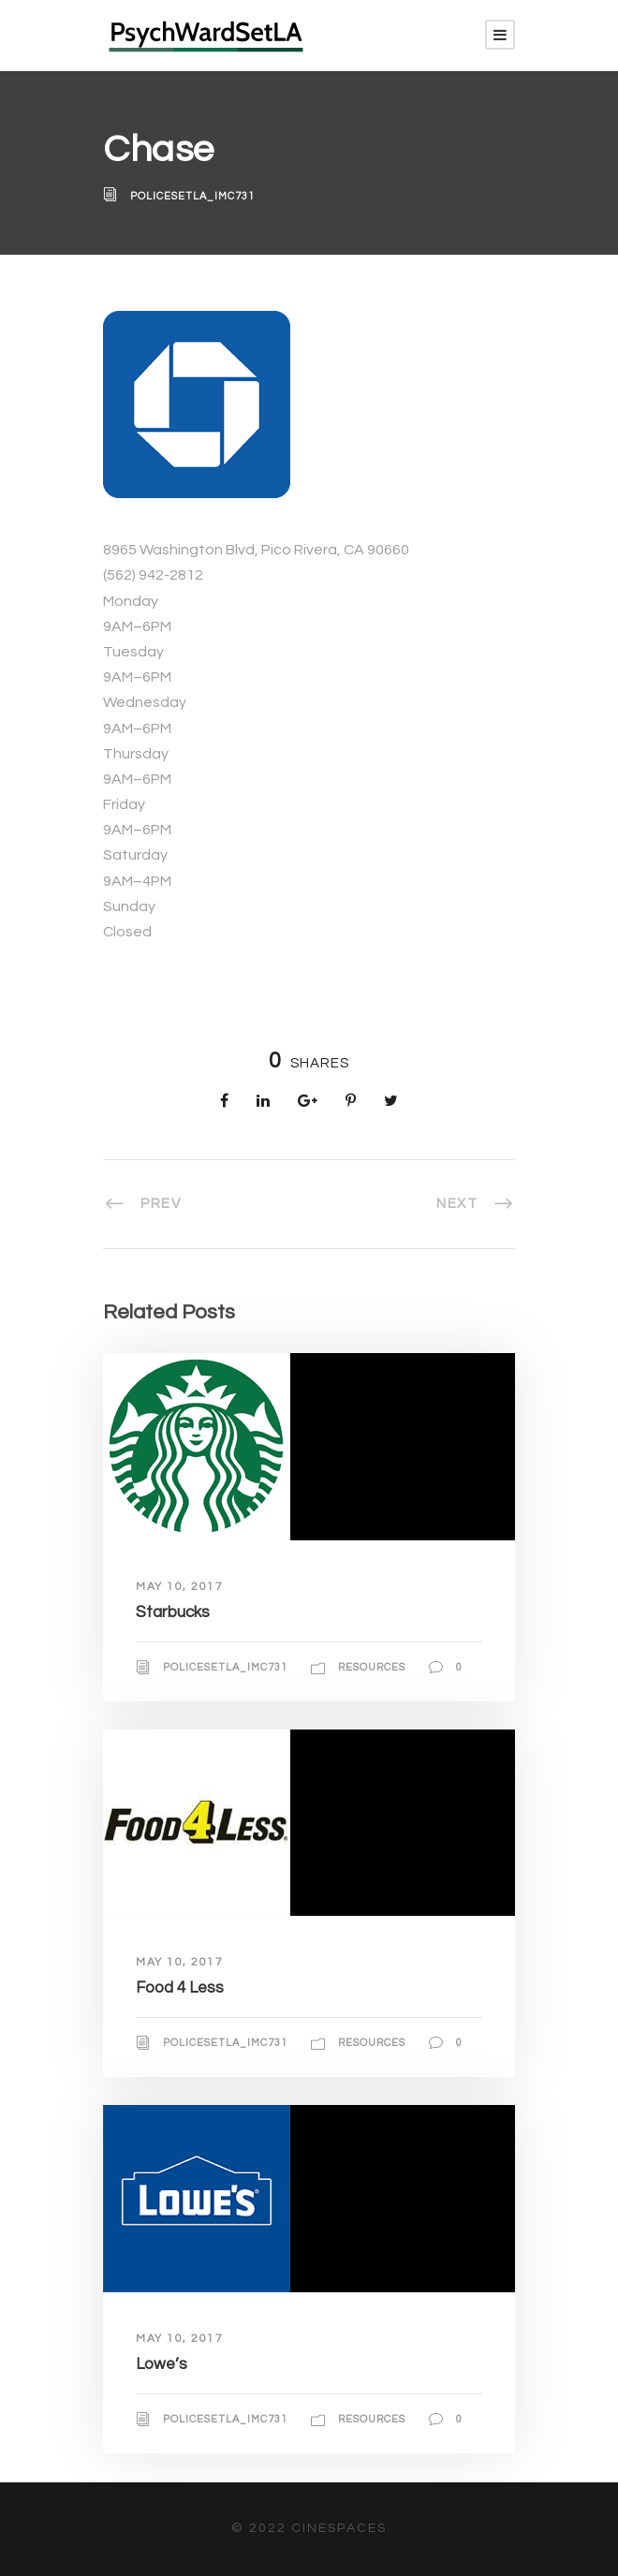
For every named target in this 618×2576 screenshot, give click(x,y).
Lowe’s (161, 2364)
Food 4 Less (180, 1988)
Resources (371, 1667)
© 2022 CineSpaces (309, 2528)
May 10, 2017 (179, 1587)
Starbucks (173, 1612)
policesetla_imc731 (192, 196)
